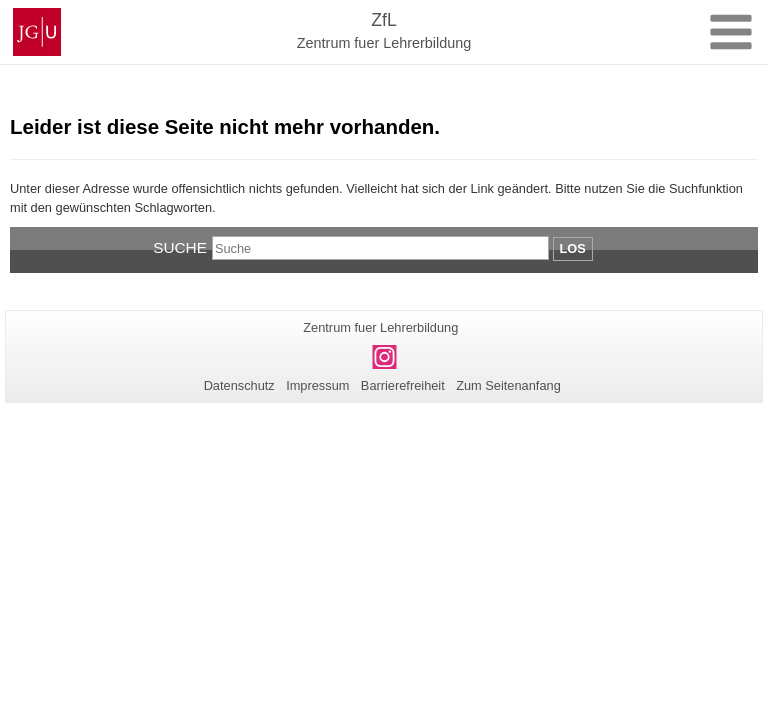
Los (573, 248)
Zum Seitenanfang (508, 385)
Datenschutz (239, 385)
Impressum (317, 385)
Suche (180, 247)
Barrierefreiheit (403, 385)
